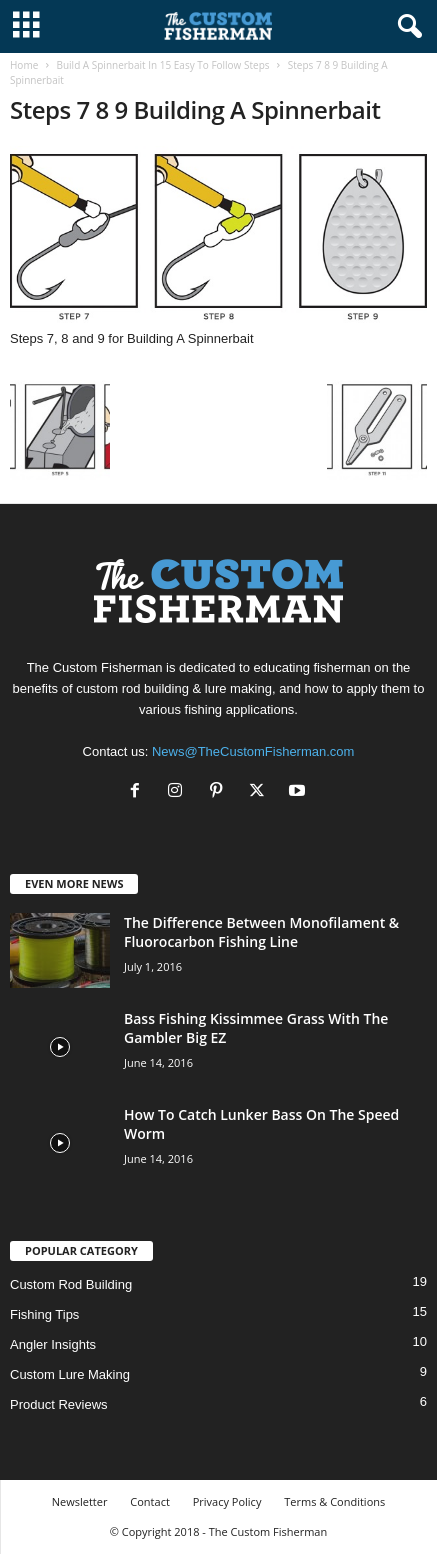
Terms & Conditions (334, 1501)
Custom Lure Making (70, 1374)
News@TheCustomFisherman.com (253, 751)
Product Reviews (59, 1404)
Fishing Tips (44, 1314)
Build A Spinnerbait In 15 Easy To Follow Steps (162, 65)
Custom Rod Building (71, 1284)
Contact (150, 1501)
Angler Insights (53, 1344)
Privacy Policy (227, 1501)
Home (24, 65)
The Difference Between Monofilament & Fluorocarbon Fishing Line (261, 932)
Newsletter (80, 1501)
